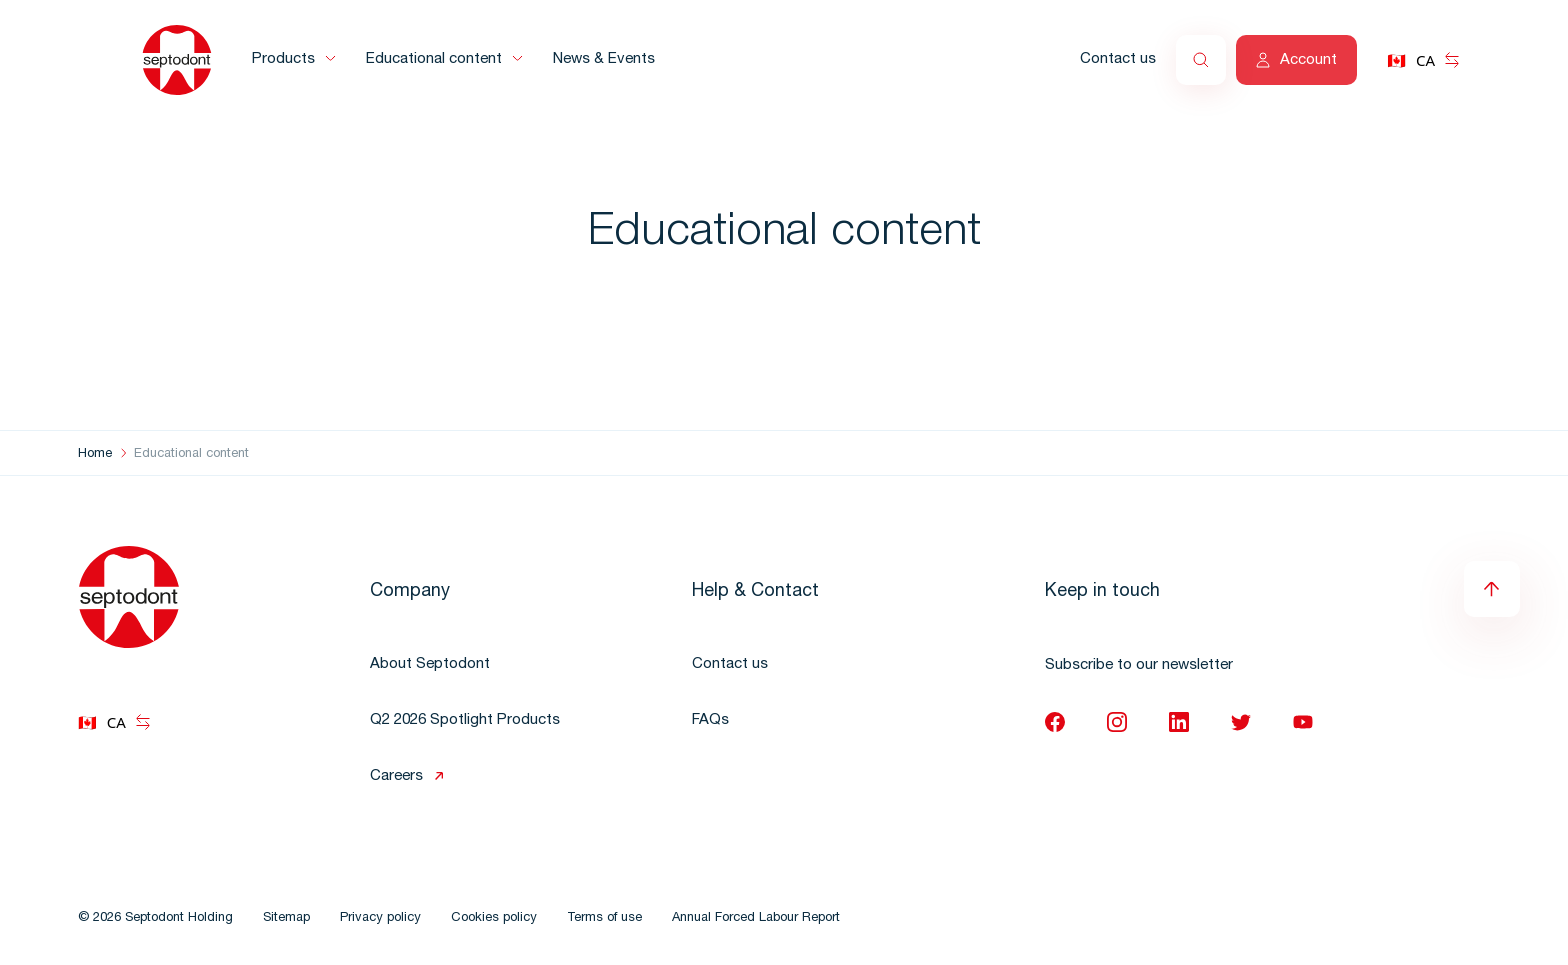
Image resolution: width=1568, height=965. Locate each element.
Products (283, 59)
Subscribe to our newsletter (1139, 665)
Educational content (434, 59)
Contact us (1118, 59)
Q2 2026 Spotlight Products (465, 720)
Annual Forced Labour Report (756, 918)
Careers (396, 776)
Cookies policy (494, 918)
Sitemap (286, 918)
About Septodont (430, 664)
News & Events (604, 59)
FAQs (710, 720)
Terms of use (604, 918)
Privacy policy (380, 918)
